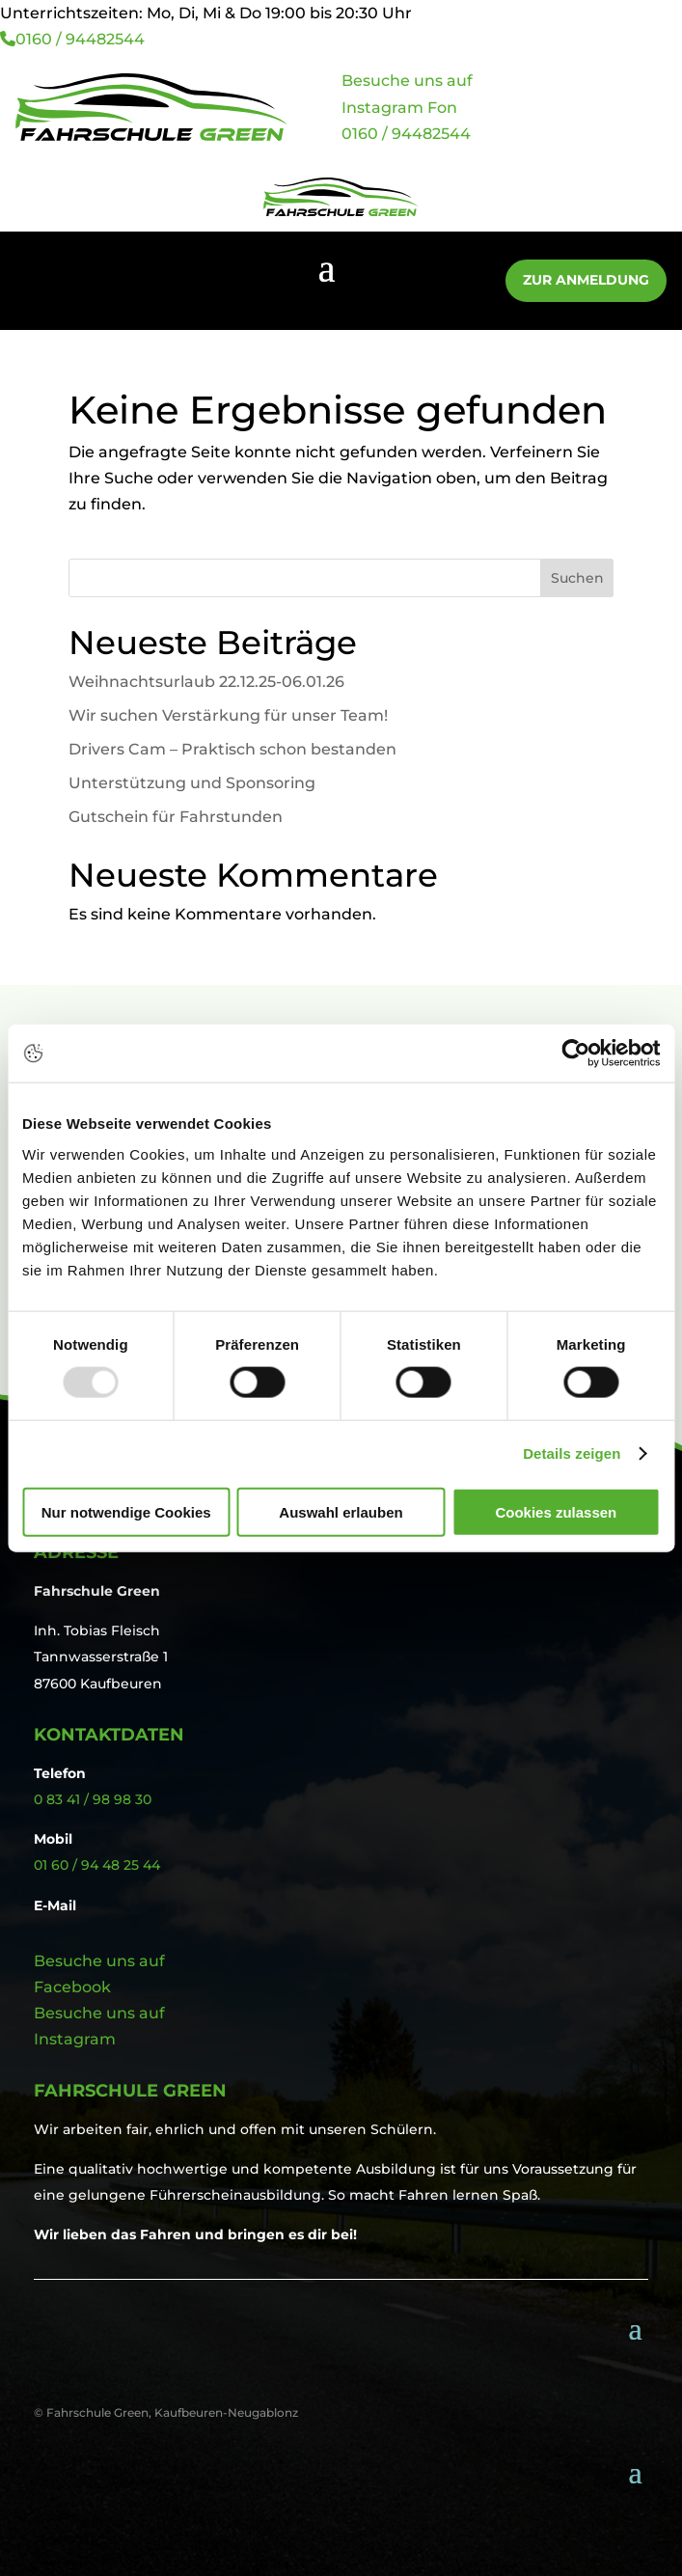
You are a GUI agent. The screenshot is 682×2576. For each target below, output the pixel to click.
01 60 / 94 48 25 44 (97, 1865)
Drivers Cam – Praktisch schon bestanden (232, 749)
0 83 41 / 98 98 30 (92, 1799)
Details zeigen (571, 1453)
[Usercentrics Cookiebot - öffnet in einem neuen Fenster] (575, 1053)
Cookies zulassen (555, 1511)
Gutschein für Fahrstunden (175, 817)
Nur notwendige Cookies (126, 1511)
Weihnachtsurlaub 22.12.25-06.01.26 (206, 681)
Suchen (577, 578)
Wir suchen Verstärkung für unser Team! (228, 715)
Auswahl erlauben (340, 1511)
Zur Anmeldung (586, 279)
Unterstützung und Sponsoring (191, 783)
